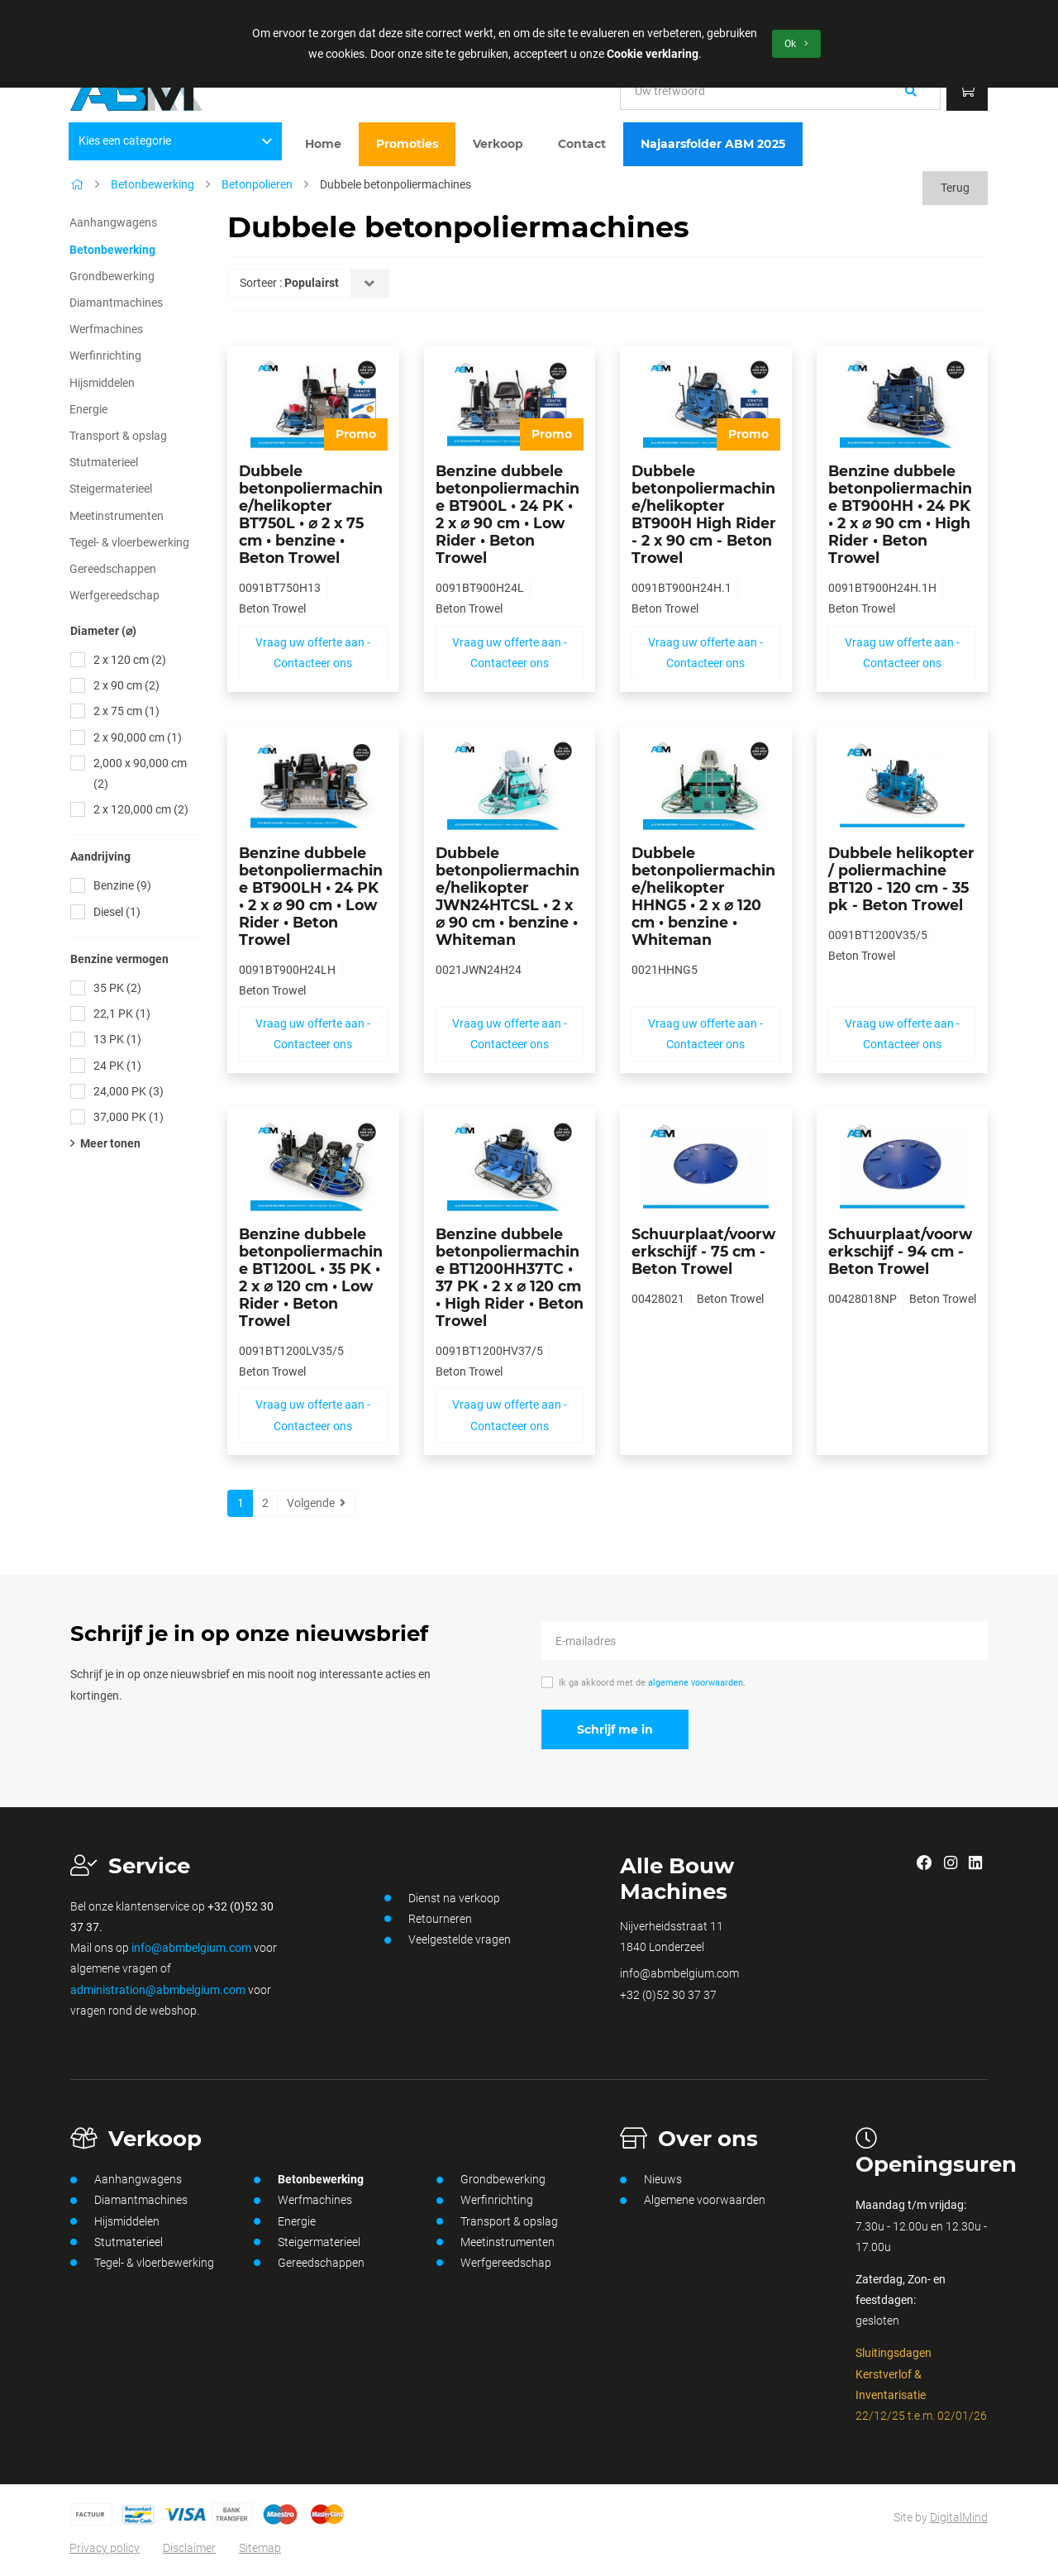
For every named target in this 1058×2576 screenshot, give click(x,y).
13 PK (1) (117, 1039)
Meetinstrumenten (116, 515)
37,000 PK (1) (128, 1116)
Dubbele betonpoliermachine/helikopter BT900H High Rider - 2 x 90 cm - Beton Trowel (703, 514)
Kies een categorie (176, 140)
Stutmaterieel (103, 462)
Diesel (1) (117, 911)
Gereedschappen (112, 568)
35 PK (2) (117, 988)
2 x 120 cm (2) (129, 659)
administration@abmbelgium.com (157, 1989)
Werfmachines (106, 329)
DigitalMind (959, 2517)
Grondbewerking (112, 276)
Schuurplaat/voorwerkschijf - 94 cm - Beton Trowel (900, 1251)
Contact (582, 143)
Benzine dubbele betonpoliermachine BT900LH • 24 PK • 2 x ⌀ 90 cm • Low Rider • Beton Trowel (311, 896)
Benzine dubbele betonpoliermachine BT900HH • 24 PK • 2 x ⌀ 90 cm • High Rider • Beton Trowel (900, 514)
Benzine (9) (122, 885)
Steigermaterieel (110, 488)
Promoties (407, 143)
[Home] (76, 184)
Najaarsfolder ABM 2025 (713, 143)
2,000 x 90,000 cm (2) (140, 773)
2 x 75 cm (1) (126, 711)
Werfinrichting (105, 355)
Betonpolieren (257, 184)
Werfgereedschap (114, 595)
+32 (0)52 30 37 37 (668, 1994)
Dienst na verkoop (442, 1898)
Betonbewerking (152, 184)
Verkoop (498, 143)
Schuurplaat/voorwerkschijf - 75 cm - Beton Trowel (703, 1251)
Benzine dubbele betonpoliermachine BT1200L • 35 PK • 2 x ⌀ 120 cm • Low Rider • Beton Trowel (311, 1277)
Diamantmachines (116, 302)
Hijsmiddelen (102, 382)
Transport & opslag (118, 435)
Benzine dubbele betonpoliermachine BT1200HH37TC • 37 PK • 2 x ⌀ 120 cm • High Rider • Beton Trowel (510, 1277)
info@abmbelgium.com (191, 1947)
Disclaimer (189, 2548)
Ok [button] (796, 44)
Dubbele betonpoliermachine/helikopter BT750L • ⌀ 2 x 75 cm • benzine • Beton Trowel (311, 514)
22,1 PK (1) (121, 1013)
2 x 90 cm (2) (126, 685)
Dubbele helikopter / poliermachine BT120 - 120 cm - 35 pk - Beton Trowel (901, 879)
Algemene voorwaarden (692, 2200)
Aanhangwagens (113, 222)
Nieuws (651, 2180)
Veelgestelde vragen (447, 1940)
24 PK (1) (117, 1065)
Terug (955, 187)
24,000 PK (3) (128, 1091)
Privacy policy (104, 2548)
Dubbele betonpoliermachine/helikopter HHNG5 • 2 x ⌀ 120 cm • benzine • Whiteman (703, 896)
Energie (88, 409)
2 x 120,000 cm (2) (140, 809)
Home (323, 143)
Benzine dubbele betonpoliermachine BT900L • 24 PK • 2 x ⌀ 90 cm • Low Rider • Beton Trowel (507, 514)
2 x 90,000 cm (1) (137, 737)
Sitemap (260, 2548)
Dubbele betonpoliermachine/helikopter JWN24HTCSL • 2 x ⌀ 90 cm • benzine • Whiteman (507, 896)
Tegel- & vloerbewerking (129, 542)
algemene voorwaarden (695, 1682)
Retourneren (428, 1919)
